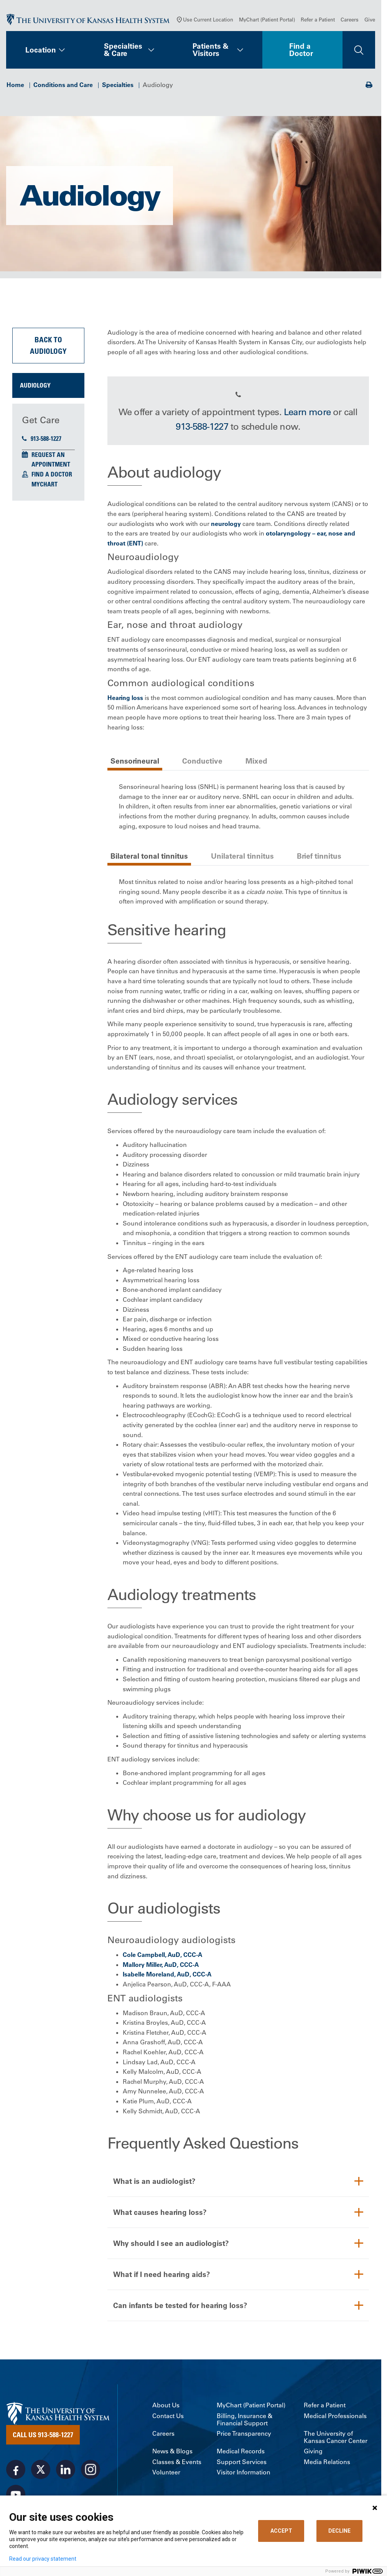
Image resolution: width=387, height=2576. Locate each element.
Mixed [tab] (256, 761)
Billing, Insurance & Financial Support (244, 2419)
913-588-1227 (41, 438)
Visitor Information (243, 2472)
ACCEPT (281, 2531)
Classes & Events (176, 2462)
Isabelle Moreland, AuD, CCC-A (167, 1974)
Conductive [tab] (202, 761)
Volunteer (166, 2472)
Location (40, 49)
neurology (226, 523)
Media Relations (327, 2462)
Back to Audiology (48, 345)
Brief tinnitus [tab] (319, 856)
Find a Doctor (301, 49)
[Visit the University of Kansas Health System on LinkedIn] (65, 2469)
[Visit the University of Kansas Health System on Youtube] (15, 2494)
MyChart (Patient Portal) (267, 19)
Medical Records (241, 2451)
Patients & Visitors (211, 49)
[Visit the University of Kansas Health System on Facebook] (15, 2469)
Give (369, 19)
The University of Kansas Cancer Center (335, 2437)
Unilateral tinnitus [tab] (242, 856)
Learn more (307, 411)
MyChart (44, 484)
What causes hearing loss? (160, 2212)
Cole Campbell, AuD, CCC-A (163, 1954)
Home (15, 85)
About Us (166, 2405)
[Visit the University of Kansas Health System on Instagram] (90, 2469)
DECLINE (339, 2531)
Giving (313, 2451)
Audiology (35, 385)
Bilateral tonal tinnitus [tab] (149, 856)
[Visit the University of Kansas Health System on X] (40, 2469)
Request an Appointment (50, 459)
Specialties (117, 85)
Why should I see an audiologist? (171, 2243)
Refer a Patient (318, 19)
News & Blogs (172, 2451)
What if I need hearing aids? (161, 2274)
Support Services (242, 2462)
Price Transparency (244, 2433)
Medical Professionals (335, 2416)
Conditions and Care (63, 85)
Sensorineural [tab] (134, 761)
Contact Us (168, 2416)
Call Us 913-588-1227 (43, 2434)
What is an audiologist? (154, 2181)
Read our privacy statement (42, 2559)
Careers (350, 19)
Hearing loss (125, 698)
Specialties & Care (123, 49)
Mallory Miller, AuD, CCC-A (161, 1964)
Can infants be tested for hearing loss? (180, 2305)
